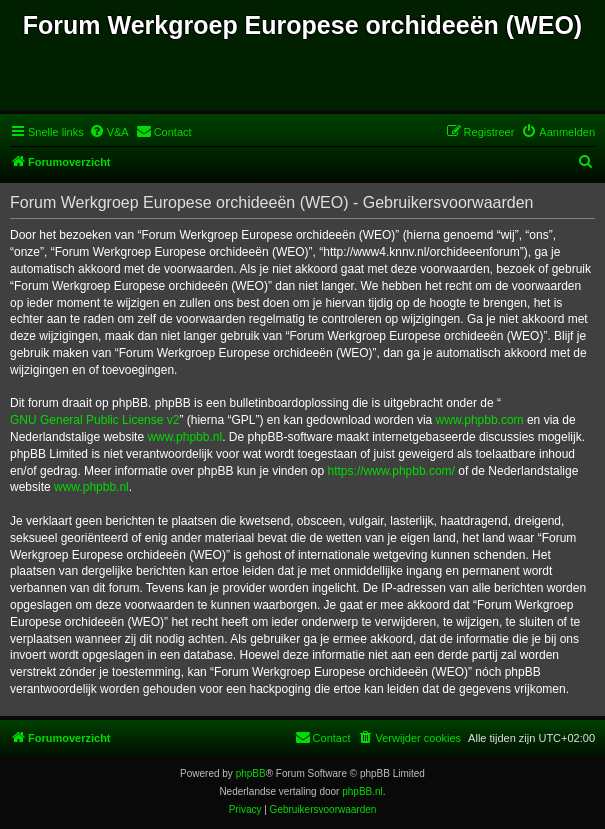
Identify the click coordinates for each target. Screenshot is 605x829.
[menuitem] (109, 132)
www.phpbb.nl (184, 437)
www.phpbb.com (480, 420)
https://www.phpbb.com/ (391, 471)
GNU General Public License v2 (94, 420)
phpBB (251, 773)
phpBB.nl (362, 791)
